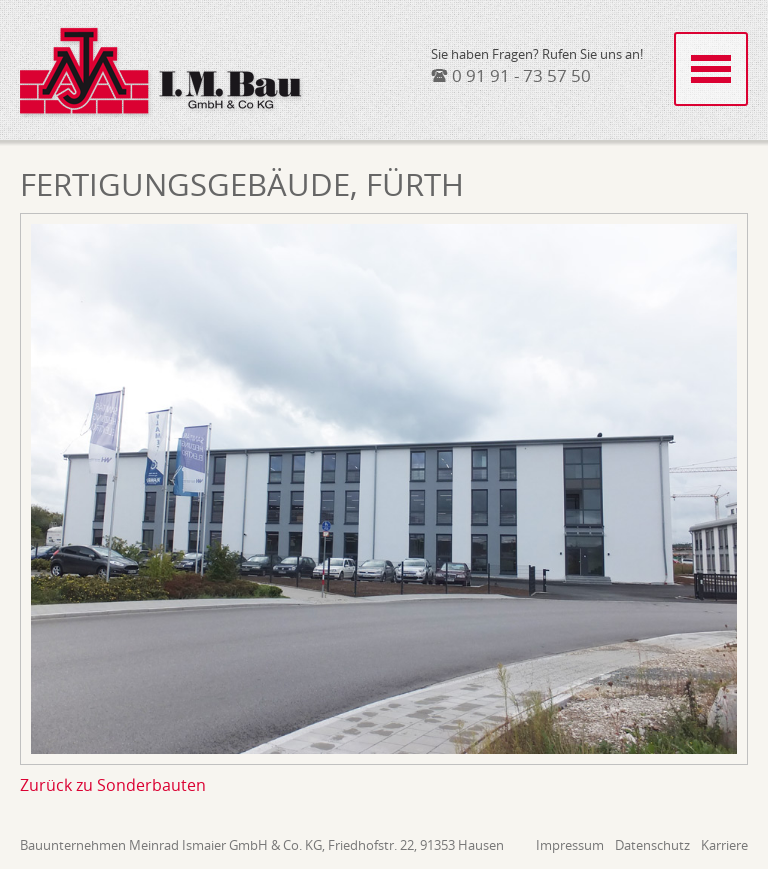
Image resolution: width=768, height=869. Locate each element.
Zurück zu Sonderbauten (113, 785)
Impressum (570, 845)
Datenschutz (652, 845)
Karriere (724, 845)
